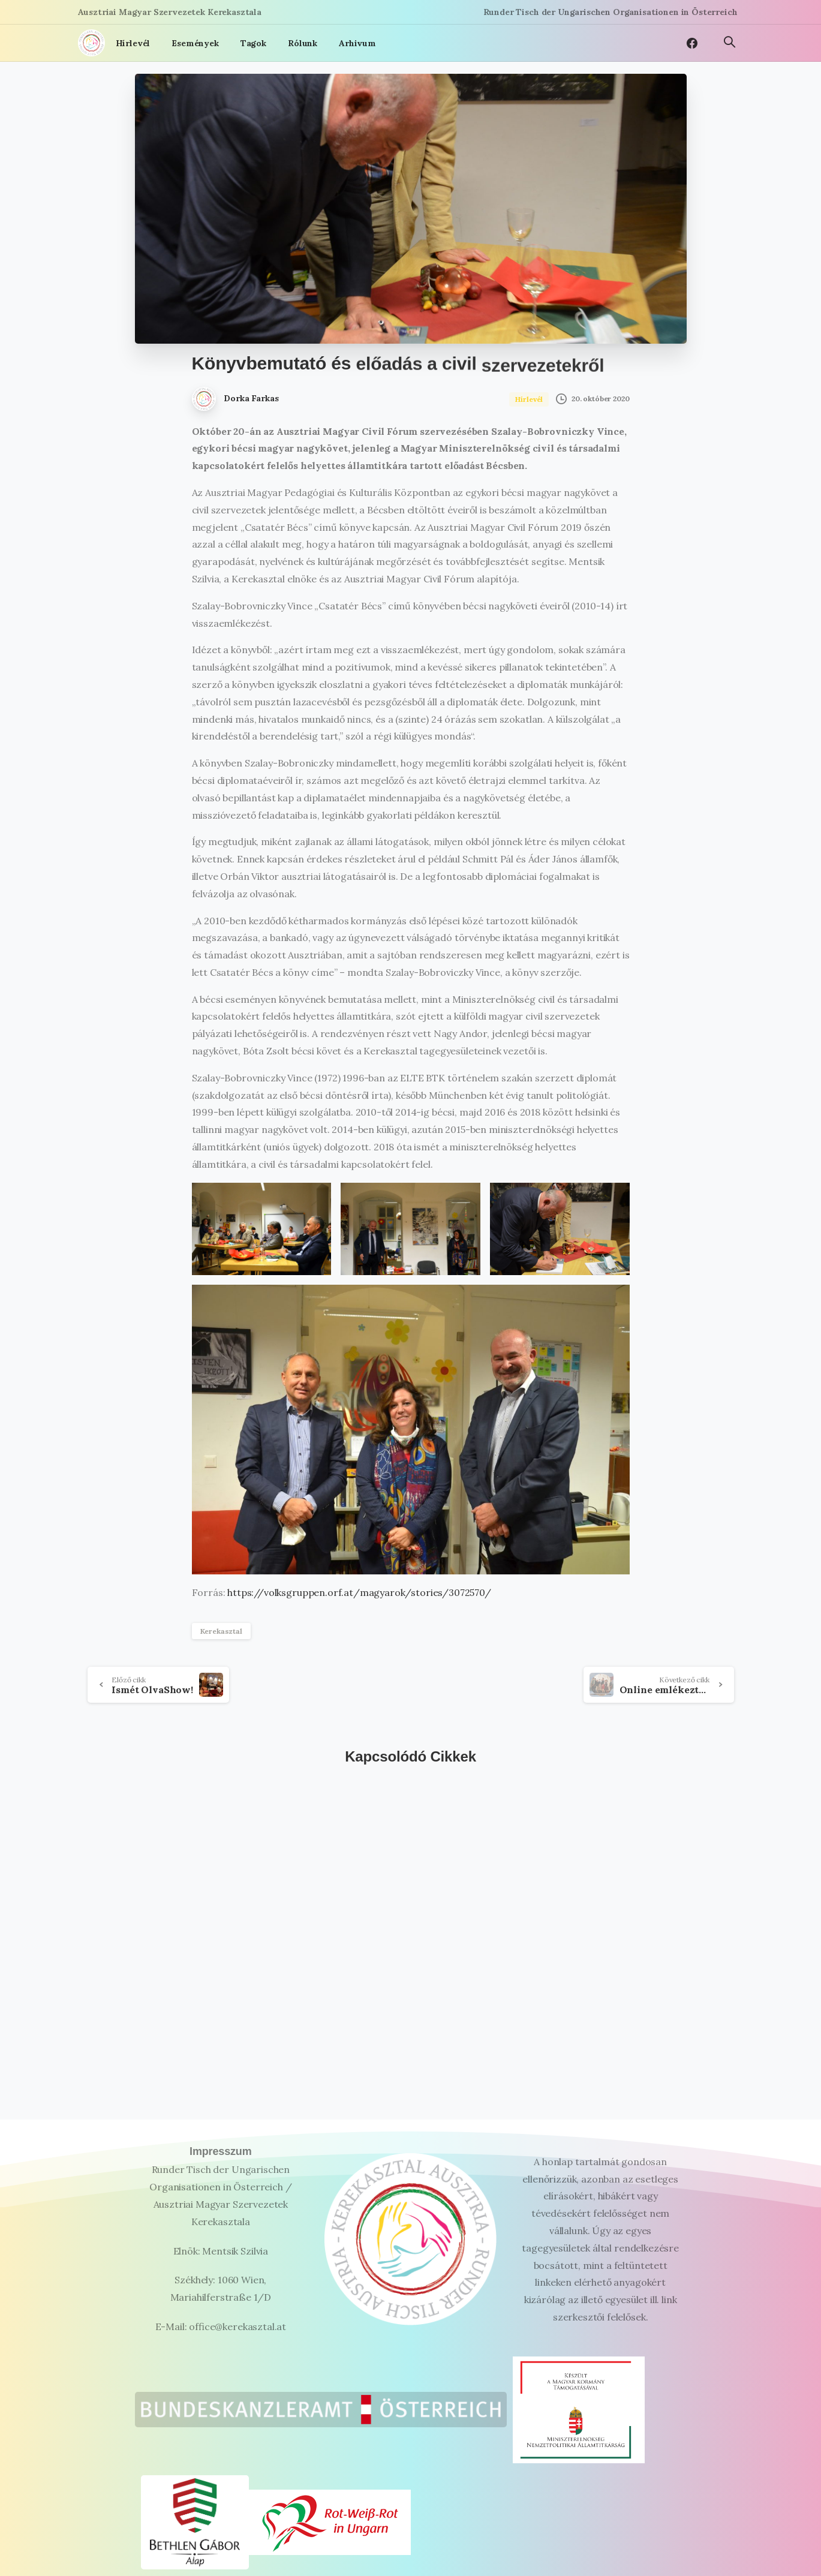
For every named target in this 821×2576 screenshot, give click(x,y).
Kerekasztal (221, 1631)
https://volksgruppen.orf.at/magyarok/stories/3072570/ (359, 1592)
